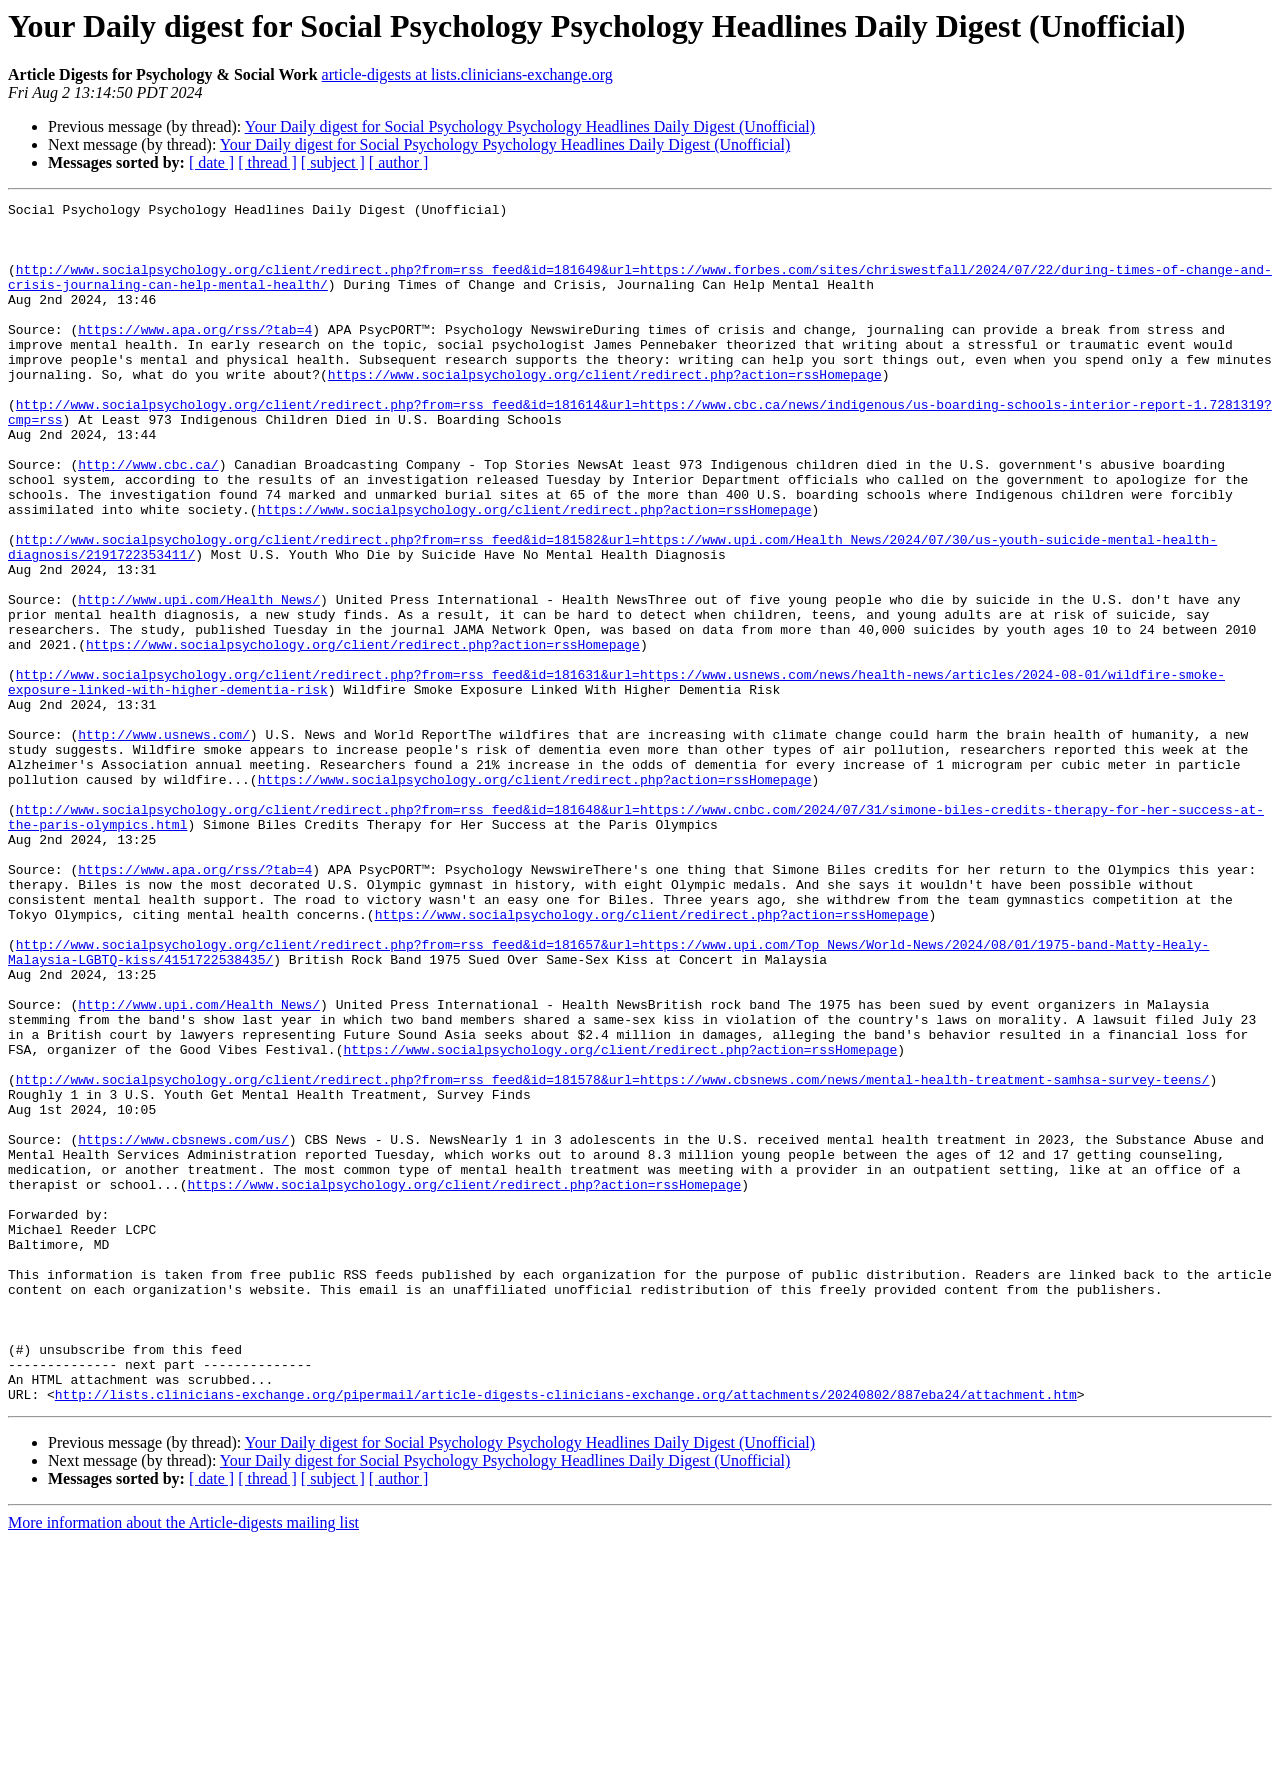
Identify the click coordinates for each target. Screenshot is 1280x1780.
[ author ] (399, 162)
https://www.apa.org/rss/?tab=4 (195, 356)
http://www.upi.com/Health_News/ (199, 680)
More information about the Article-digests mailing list (183, 1762)
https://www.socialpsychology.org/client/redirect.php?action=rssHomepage (605, 410)
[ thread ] (267, 162)
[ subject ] (333, 162)
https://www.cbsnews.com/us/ (183, 1328)
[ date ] (211, 162)
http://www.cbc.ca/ (148, 518)
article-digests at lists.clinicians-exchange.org (467, 74)
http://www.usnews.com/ (164, 842)
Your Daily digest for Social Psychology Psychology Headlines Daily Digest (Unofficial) (530, 126)
